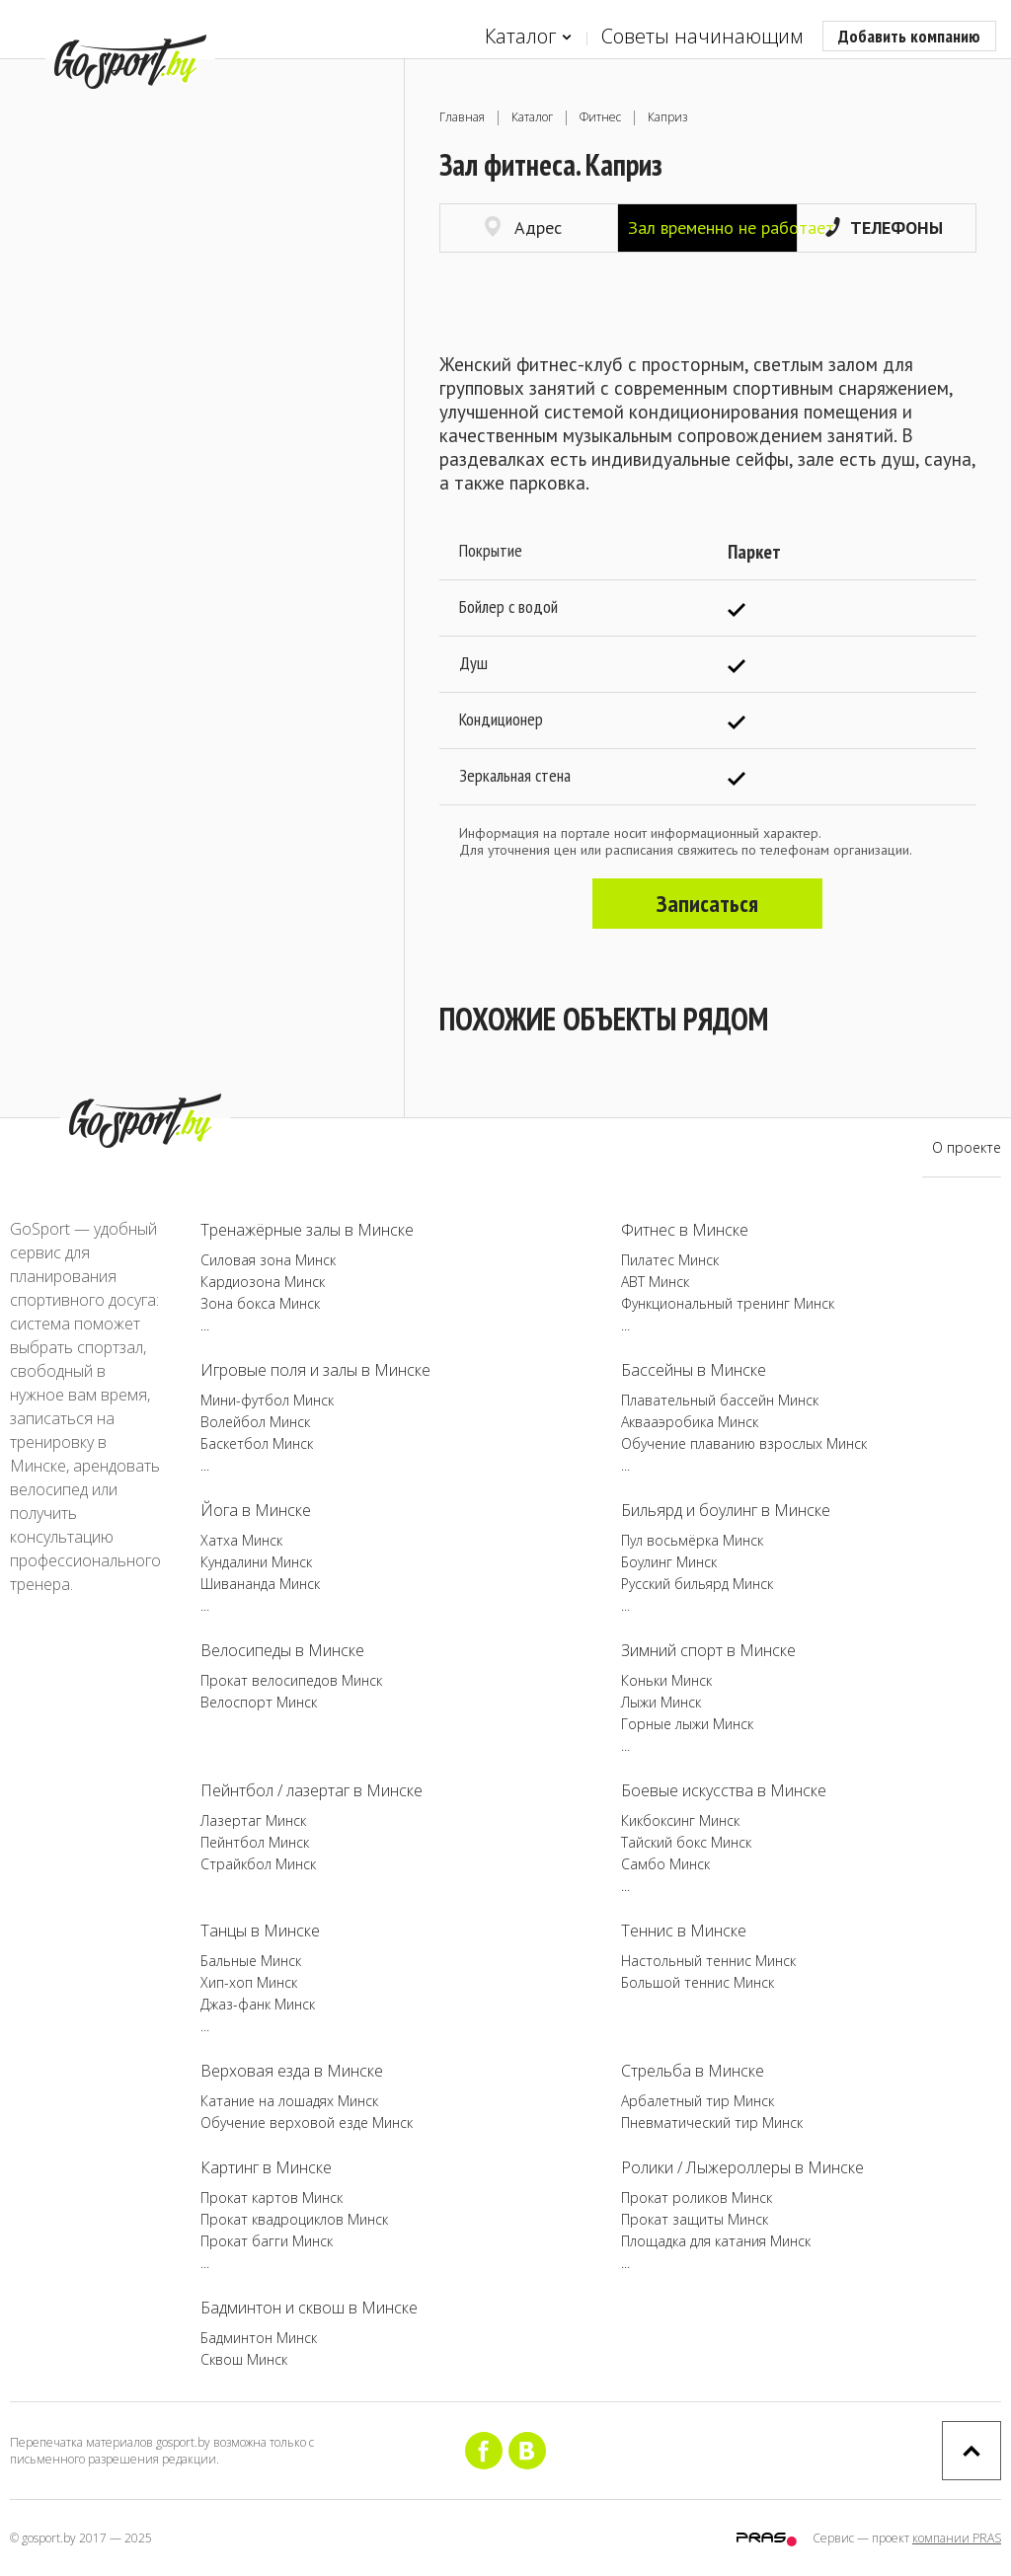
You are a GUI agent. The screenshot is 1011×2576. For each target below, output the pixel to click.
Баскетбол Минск (256, 1443)
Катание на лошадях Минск (289, 2100)
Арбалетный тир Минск (697, 2100)
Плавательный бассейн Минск (719, 1400)
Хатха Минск (241, 1540)
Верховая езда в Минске (291, 2071)
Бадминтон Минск (258, 2337)
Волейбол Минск (255, 1421)
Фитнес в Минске (684, 1230)
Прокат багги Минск (266, 2241)
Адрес (523, 227)
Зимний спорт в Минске (708, 1650)
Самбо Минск (665, 1864)
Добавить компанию (909, 36)
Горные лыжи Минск (687, 1723)
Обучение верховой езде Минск (306, 2122)
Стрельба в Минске (692, 2071)
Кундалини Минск (256, 1562)
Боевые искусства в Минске (723, 1790)
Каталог (528, 37)
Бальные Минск (250, 1960)
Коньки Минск (666, 1680)
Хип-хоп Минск (248, 1982)
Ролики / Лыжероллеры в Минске (742, 2167)
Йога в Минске (255, 1510)
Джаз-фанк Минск (257, 2004)
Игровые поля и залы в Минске (315, 1370)
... (204, 1325)
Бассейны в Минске (693, 1370)
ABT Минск (655, 1281)
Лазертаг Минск (253, 1820)
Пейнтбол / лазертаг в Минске (311, 1790)
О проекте (966, 1147)
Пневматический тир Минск (712, 2122)
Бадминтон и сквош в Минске (309, 2307)
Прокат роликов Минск (696, 2197)
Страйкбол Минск (258, 1864)
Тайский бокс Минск (686, 1842)
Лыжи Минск (661, 1702)
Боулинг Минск (669, 1562)
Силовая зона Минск (268, 1259)
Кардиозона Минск (262, 1281)
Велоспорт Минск (258, 1702)
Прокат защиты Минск (694, 2219)
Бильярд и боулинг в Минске (725, 1510)
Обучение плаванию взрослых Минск (744, 1443)
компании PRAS (956, 2538)
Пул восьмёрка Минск (692, 1540)
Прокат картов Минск (271, 2197)
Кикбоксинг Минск (680, 1820)
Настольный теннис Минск (708, 1960)
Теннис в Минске (683, 1930)
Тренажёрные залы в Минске (307, 1230)
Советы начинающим (702, 36)
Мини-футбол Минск (267, 1400)
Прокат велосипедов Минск (291, 1680)
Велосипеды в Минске (282, 1650)
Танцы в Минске (260, 1930)
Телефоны (884, 227)
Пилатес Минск (670, 1259)
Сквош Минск (243, 2359)
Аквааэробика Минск (689, 1421)
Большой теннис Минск (697, 1982)
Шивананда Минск (260, 1583)
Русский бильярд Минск (697, 1583)
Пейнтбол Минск (254, 1842)
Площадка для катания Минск (716, 2241)
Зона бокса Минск (260, 1303)
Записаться (707, 903)
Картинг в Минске (266, 2167)
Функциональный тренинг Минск (727, 1303)
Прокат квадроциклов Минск (294, 2219)
